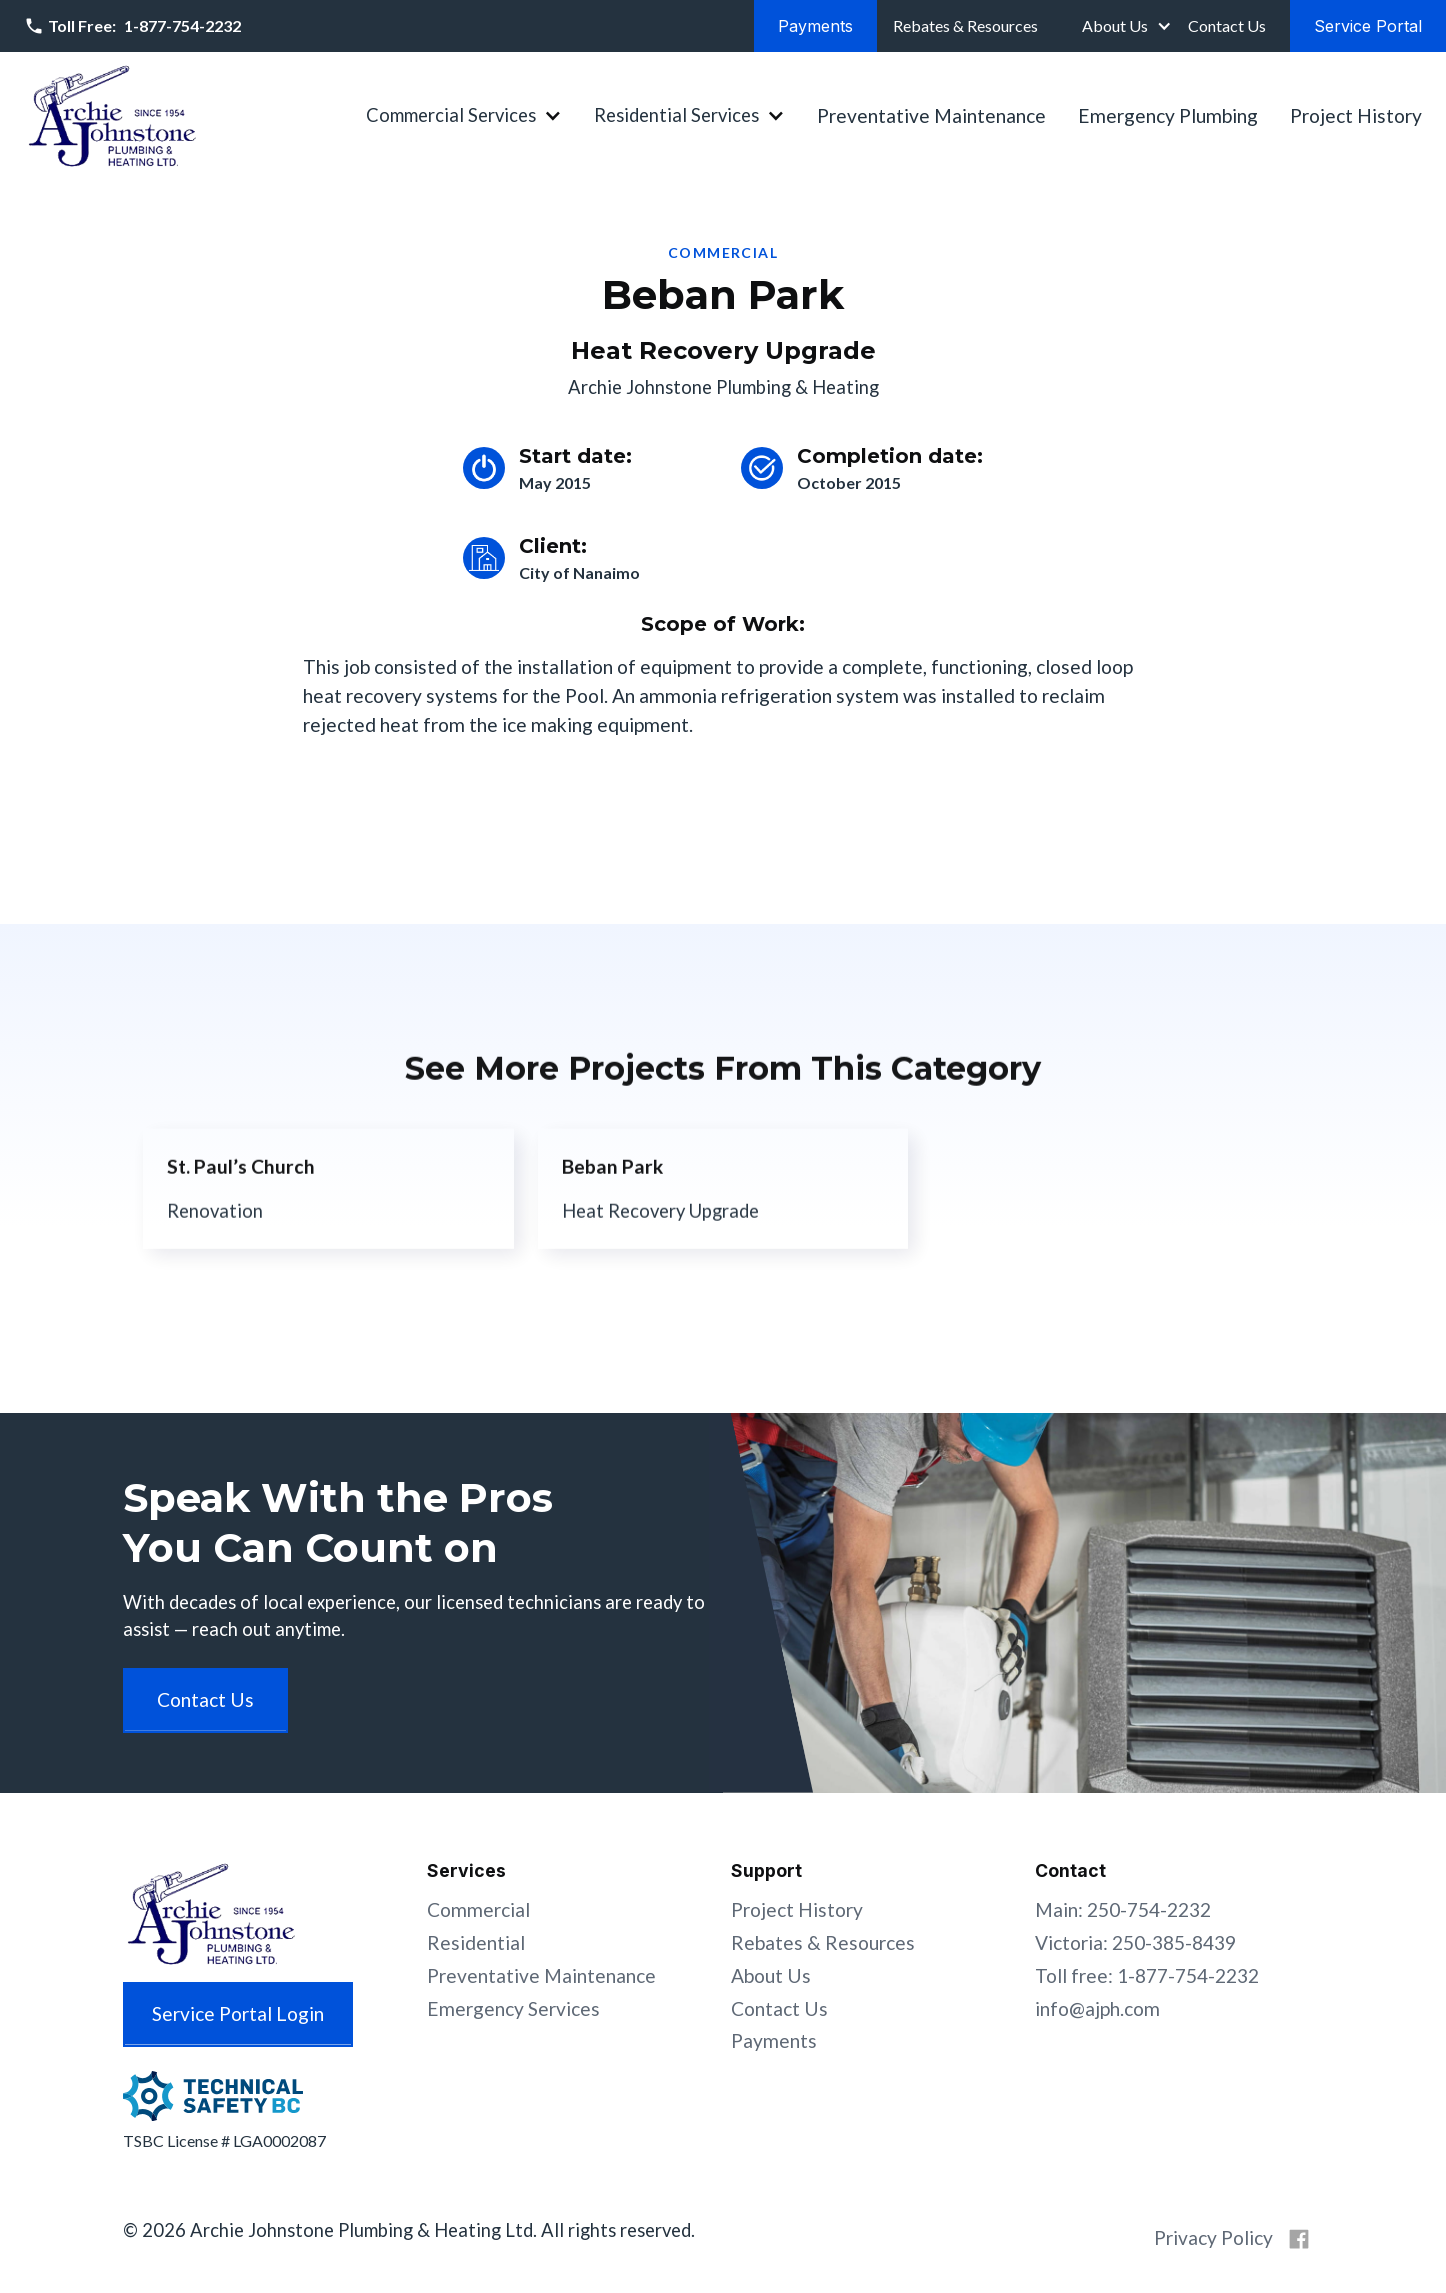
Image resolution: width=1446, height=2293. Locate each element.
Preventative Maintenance (931, 115)
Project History (1356, 115)
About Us (1115, 25)
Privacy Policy (1213, 2237)
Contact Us (779, 2008)
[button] (1125, 26)
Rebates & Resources (823, 1942)
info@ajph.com (1097, 2008)
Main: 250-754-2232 (1123, 1909)
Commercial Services (451, 115)
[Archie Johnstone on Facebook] (1299, 2239)
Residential (476, 1942)
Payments (774, 2040)
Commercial (478, 1909)
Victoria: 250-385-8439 (1135, 1942)
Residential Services (676, 115)
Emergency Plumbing (1168, 115)
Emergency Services (513, 2008)
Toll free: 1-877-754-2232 (1147, 1975)
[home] (112, 116)
